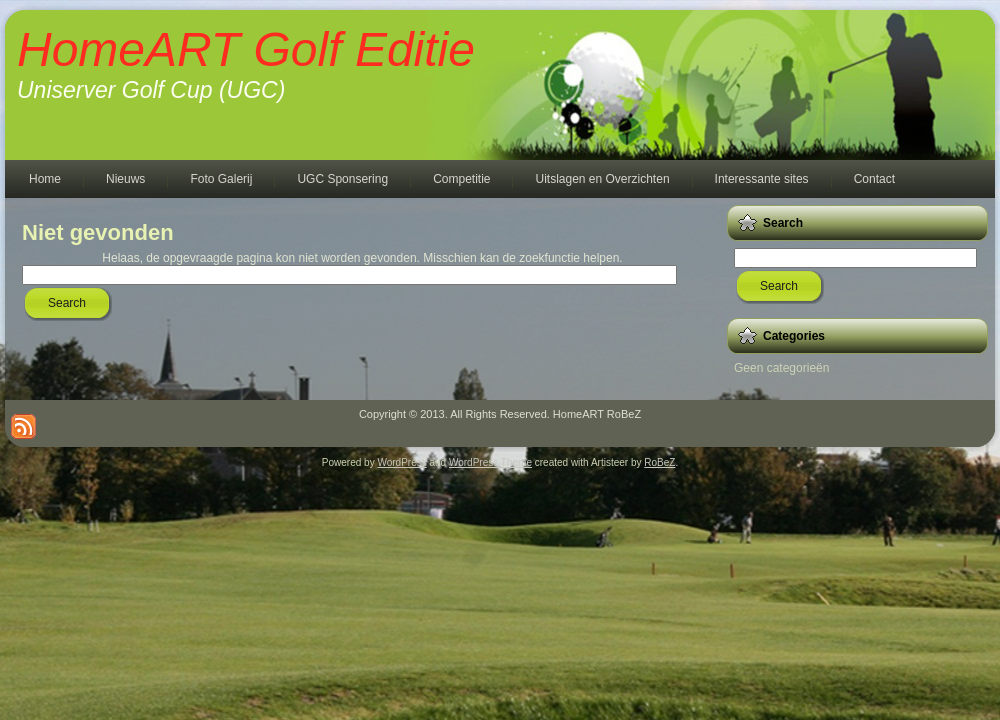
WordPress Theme (490, 462)
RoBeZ (659, 462)
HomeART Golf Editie (246, 49)
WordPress (401, 462)
